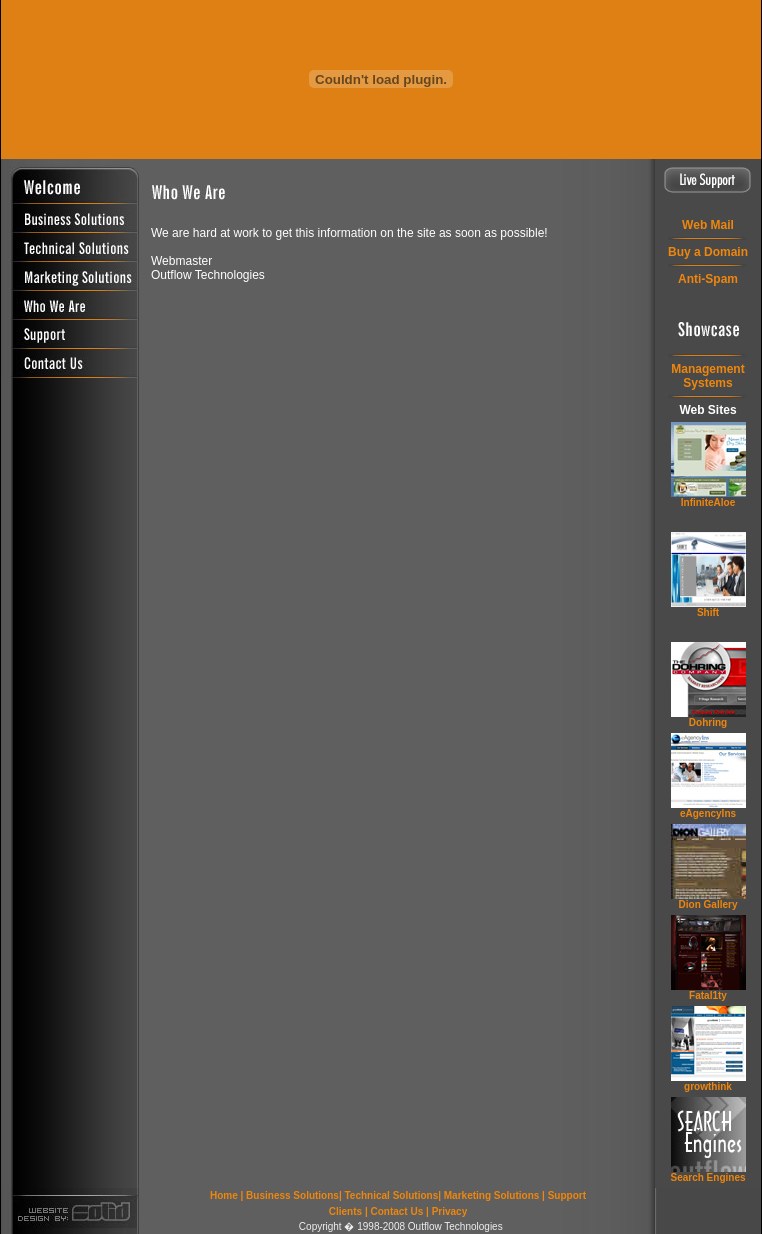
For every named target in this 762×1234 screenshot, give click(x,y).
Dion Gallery (708, 904)
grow (708, 1086)
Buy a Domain (708, 252)
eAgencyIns (708, 813)
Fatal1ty (708, 995)
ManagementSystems (707, 376)
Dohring (708, 722)
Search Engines (707, 1177)
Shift (708, 612)
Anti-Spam (708, 279)
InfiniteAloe (708, 502)
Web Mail (708, 225)
